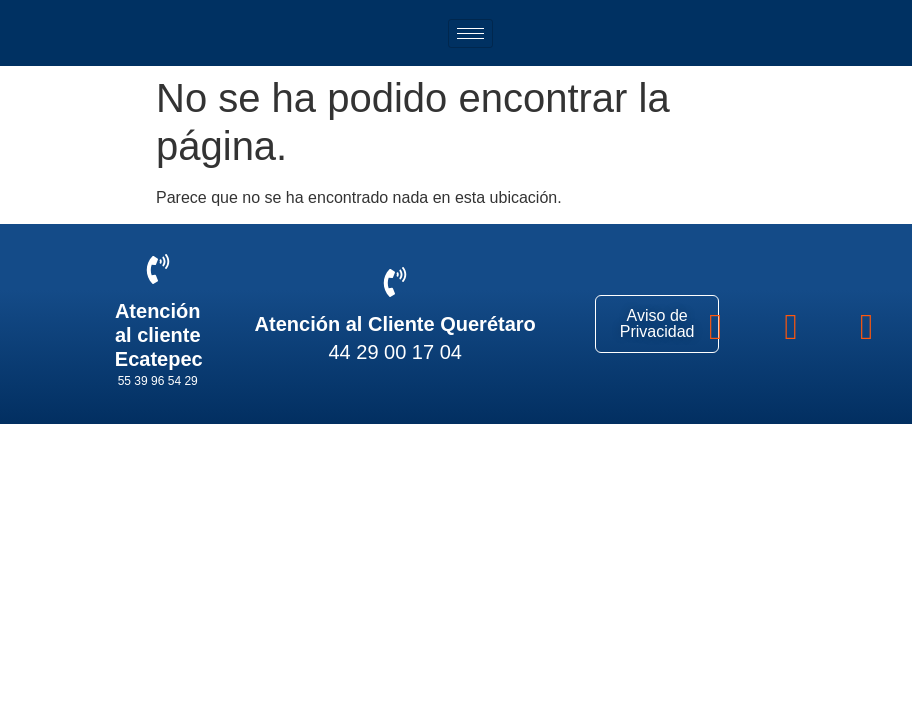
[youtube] (866, 324)
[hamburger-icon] (470, 33)
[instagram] (791, 324)
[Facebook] (715, 324)
